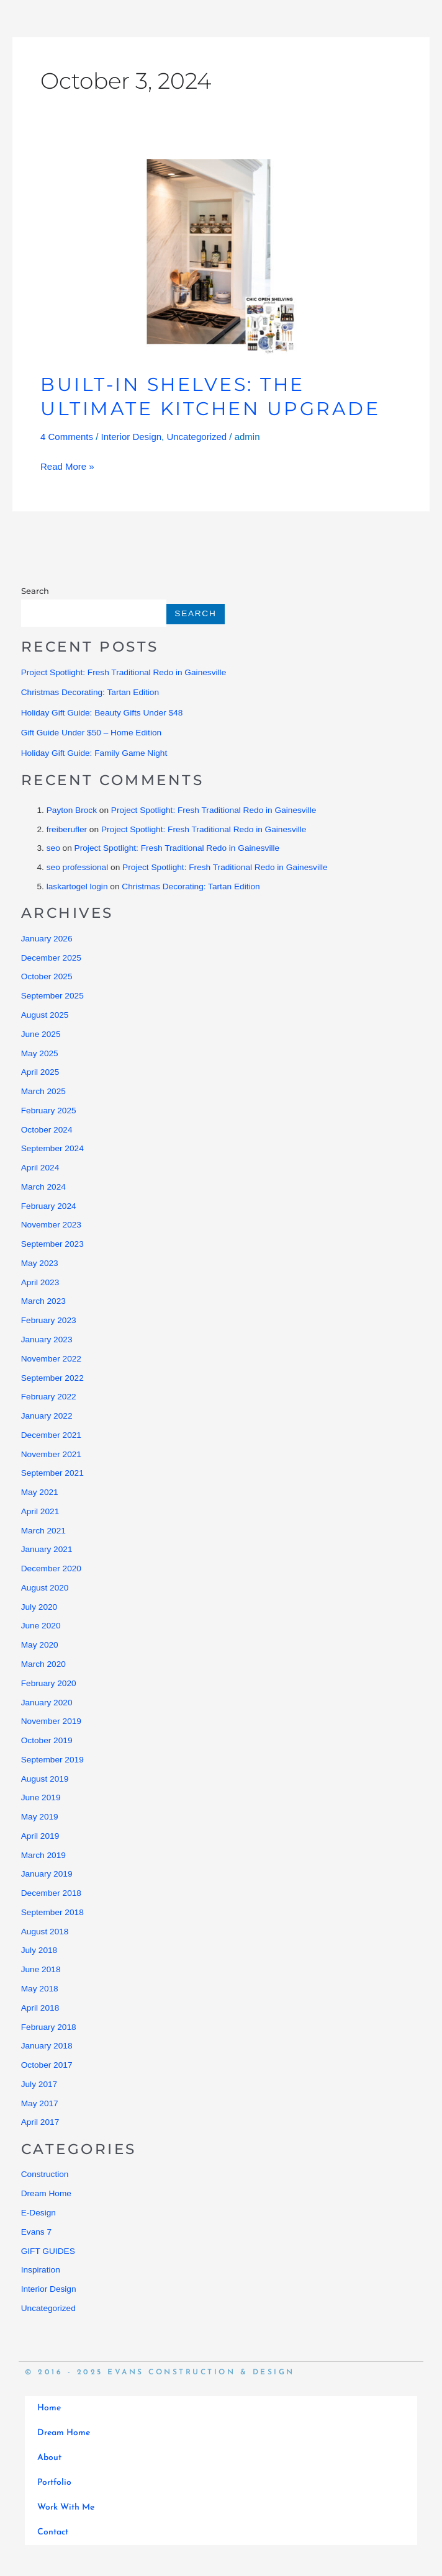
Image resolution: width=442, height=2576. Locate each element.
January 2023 (47, 1339)
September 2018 (52, 1912)
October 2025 (47, 976)
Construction (45, 2174)
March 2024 (43, 1187)
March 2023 (43, 1301)
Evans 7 (36, 2232)
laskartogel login (77, 886)
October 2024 (47, 1129)
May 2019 (39, 1816)
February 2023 (48, 1320)
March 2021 (43, 1530)
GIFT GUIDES (48, 2251)
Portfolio (54, 2482)
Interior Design (131, 436)
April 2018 (40, 2008)
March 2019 (43, 1855)
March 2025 (43, 1091)
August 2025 (45, 1015)
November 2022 (51, 1358)
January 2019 (47, 1873)
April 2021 (40, 1511)
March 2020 (43, 1664)
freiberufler (67, 829)
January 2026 (47, 938)
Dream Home (46, 2193)
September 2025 (52, 995)
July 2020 (39, 1607)
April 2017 (40, 2122)
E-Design (38, 2212)
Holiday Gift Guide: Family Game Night (94, 753)
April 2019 (40, 1836)
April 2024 (40, 1167)
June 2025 (41, 1034)
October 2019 (47, 1740)
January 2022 (47, 1415)
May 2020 (39, 1644)
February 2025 (48, 1110)
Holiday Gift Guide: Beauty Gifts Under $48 (102, 712)
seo (53, 848)
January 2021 (47, 1549)
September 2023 (52, 1244)
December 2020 (51, 1568)
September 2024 (52, 1148)
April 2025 (40, 1072)
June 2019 (41, 1797)
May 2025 (39, 1053)
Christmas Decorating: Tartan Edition (90, 692)
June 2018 (41, 1969)
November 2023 (51, 1224)
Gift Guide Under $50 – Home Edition (91, 732)
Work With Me (65, 2507)
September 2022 (52, 1378)
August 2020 (45, 1587)
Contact (52, 2532)
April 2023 (40, 1282)
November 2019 (51, 1721)
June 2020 (41, 1625)
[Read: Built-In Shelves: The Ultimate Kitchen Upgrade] (221, 256)
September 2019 (52, 1759)
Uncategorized (196, 436)
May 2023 (39, 1263)
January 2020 (47, 1702)
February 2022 (48, 1396)
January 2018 (47, 2045)
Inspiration (40, 2269)
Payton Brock (72, 810)
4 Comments (66, 436)
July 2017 (39, 2084)
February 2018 (48, 2027)
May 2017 (39, 2103)
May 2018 (39, 1988)
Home (49, 2408)
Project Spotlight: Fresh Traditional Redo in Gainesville (124, 672)
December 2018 (51, 1893)
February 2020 (48, 1683)
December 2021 (51, 1435)
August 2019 (45, 1779)
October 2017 (47, 2065)
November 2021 (51, 1454)
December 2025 (51, 958)
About (49, 2457)
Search (35, 591)
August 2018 (45, 1931)
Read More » (67, 464)
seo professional (78, 867)
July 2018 (39, 1950)
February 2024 (48, 1206)
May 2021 (39, 1492)
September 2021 (52, 1473)
